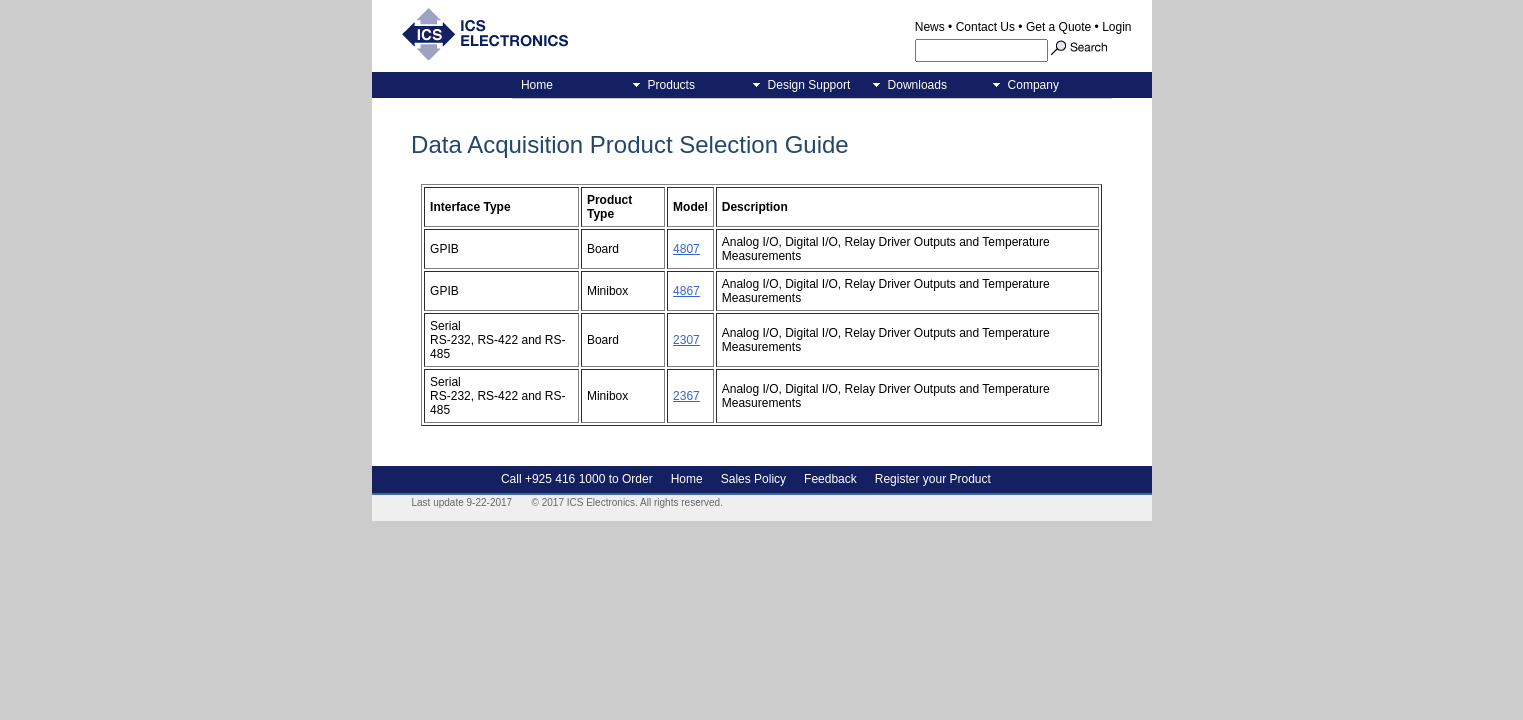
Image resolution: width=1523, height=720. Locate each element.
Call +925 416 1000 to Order (577, 479)
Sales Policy (753, 479)
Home (537, 85)
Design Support (805, 85)
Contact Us (985, 27)
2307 (686, 340)
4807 (686, 249)
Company (1030, 85)
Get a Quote (1058, 27)
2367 (686, 396)
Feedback (830, 479)
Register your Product (933, 479)
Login (1116, 27)
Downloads (914, 85)
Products (668, 85)
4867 (686, 291)
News (930, 27)
